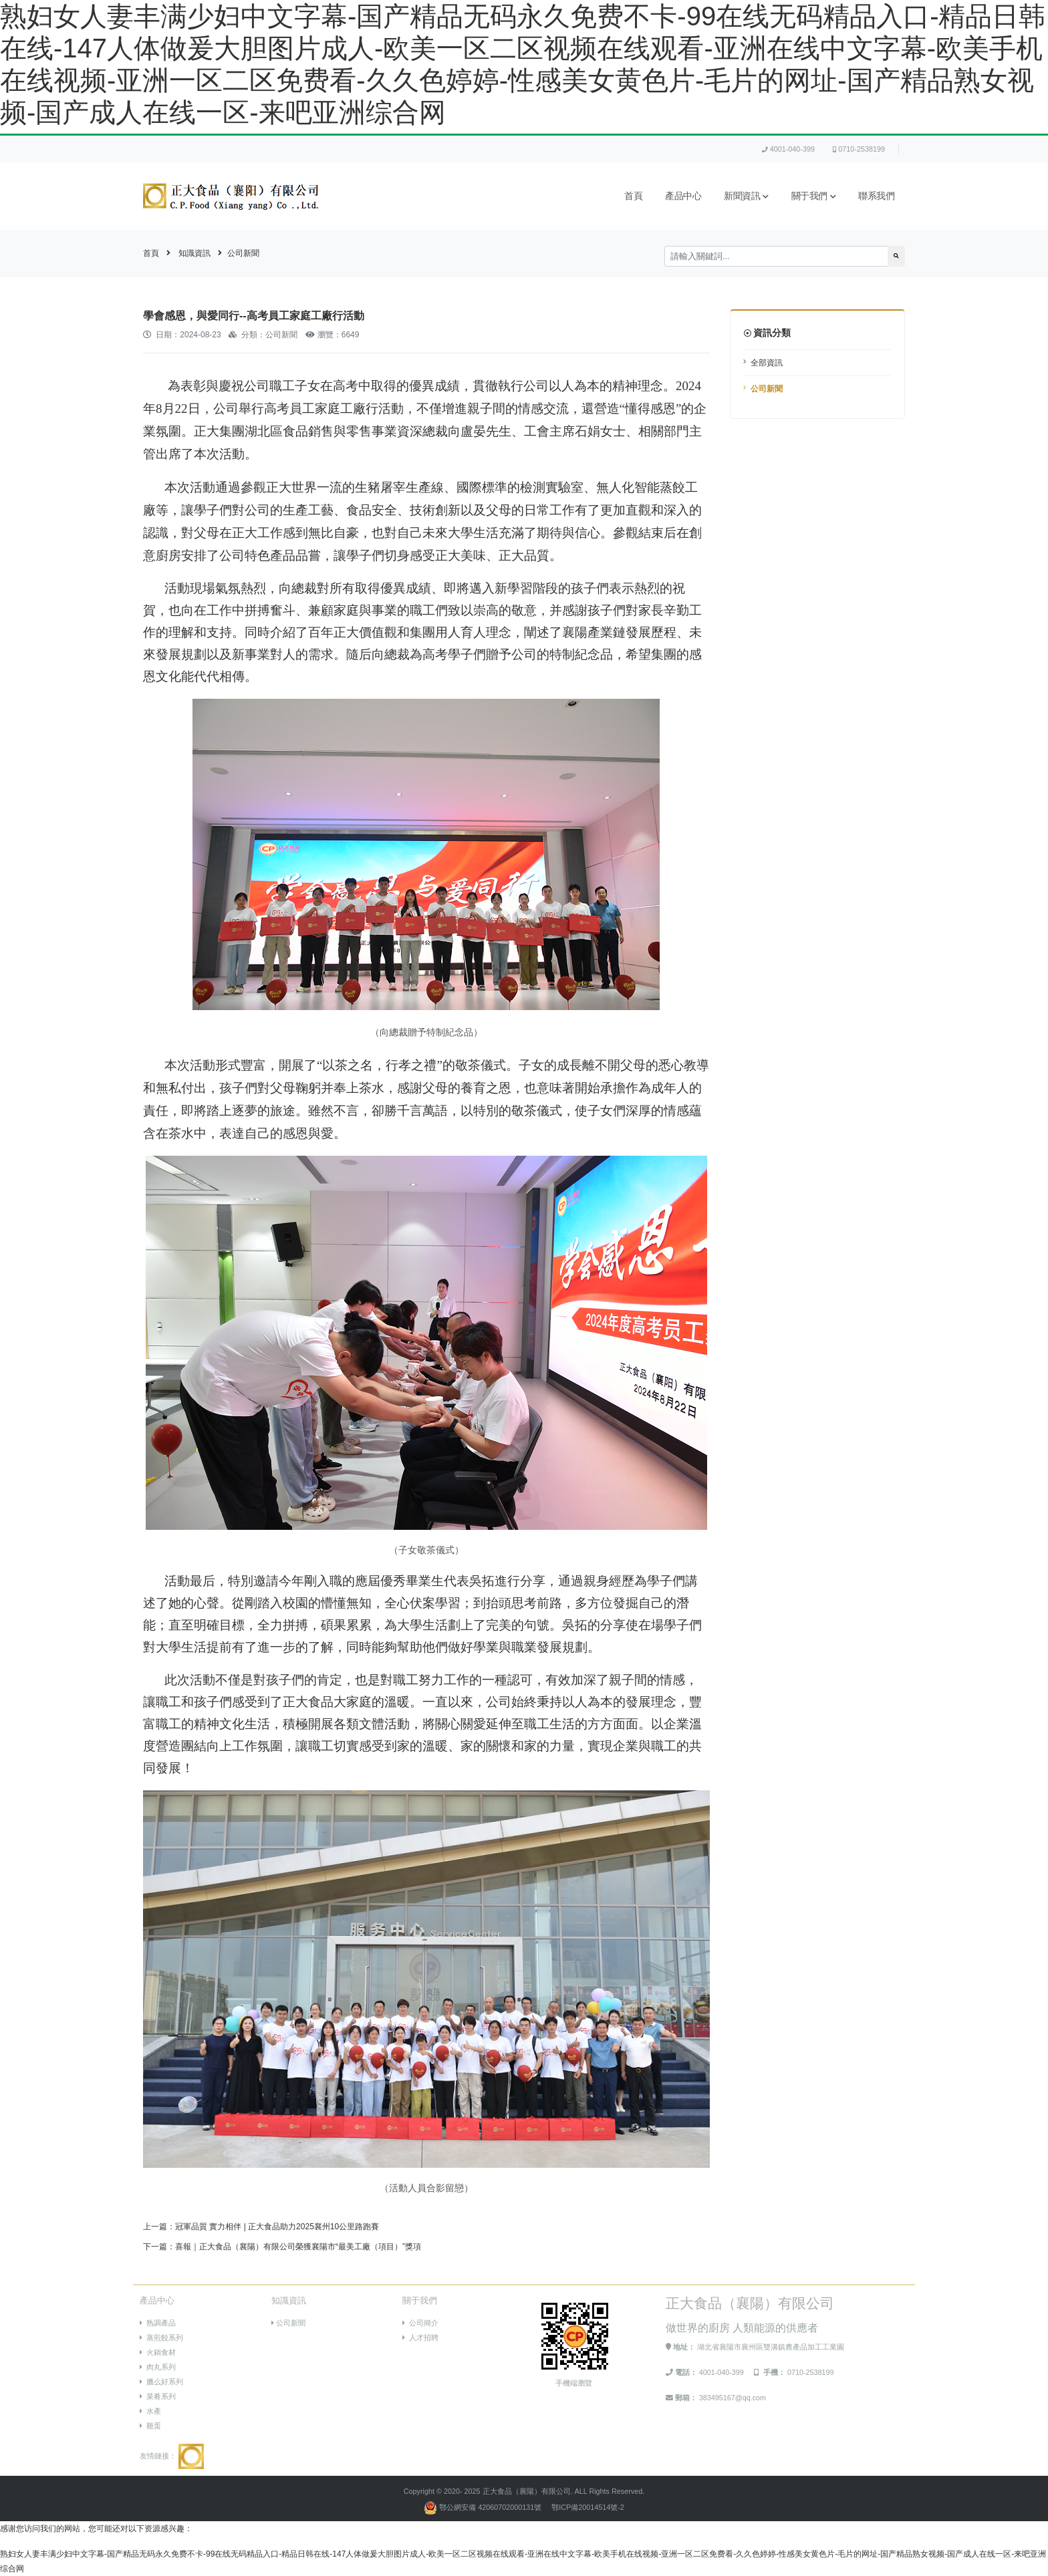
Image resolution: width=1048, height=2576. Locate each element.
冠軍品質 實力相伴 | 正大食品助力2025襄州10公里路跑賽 (277, 2226)
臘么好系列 (161, 2382)
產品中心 (683, 196)
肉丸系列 (158, 2367)
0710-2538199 (859, 149)
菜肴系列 (158, 2396)
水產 (150, 2411)
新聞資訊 (746, 196)
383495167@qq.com (732, 2398)
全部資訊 (767, 362)
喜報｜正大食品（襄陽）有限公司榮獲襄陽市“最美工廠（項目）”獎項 (298, 2246)
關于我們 (813, 196)
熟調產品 (158, 2323)
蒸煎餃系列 (161, 2337)
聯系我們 (876, 196)
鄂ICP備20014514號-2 (587, 2507)
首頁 (633, 196)
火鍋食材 (158, 2352)
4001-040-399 (788, 149)
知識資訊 (194, 253)
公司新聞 (243, 253)
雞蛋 (150, 2426)
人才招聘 (420, 2337)
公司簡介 (420, 2323)
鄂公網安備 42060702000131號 (483, 2507)
